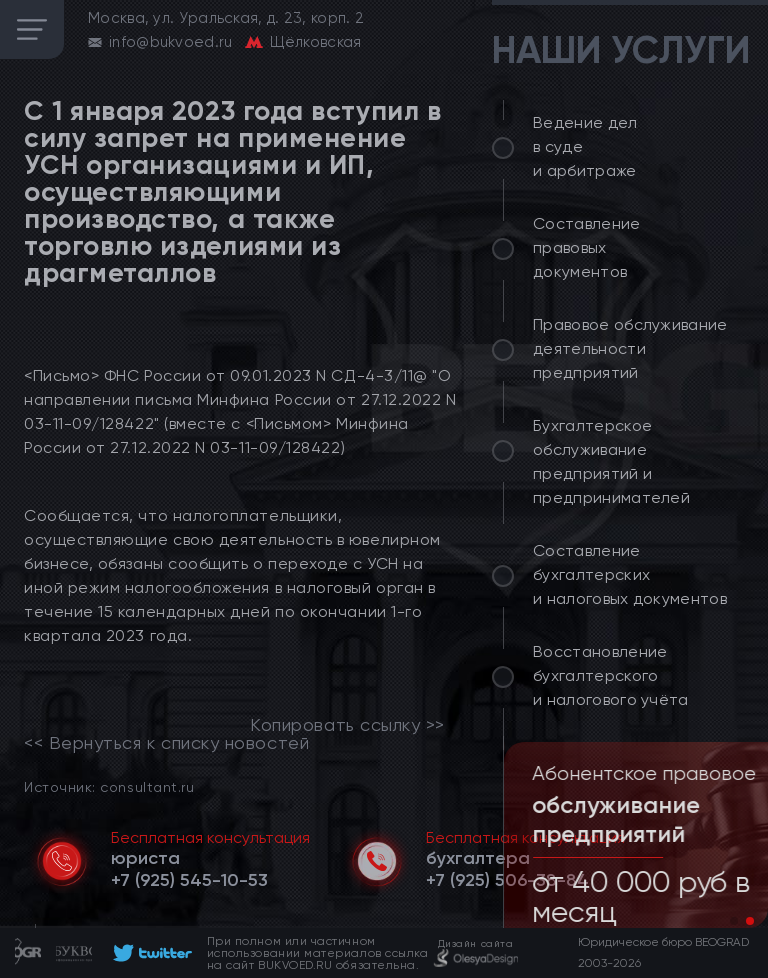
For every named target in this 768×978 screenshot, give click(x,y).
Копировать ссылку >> (347, 725)
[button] (734, 921)
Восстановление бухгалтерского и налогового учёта (611, 675)
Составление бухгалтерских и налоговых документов (630, 574)
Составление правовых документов (587, 247)
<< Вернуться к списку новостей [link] (166, 743)
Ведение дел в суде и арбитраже (585, 146)
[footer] (149, 953)
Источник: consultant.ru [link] (109, 786)
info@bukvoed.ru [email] (171, 42)
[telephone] (189, 880)
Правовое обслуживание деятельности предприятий (630, 348)
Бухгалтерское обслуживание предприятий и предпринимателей (611, 461)
